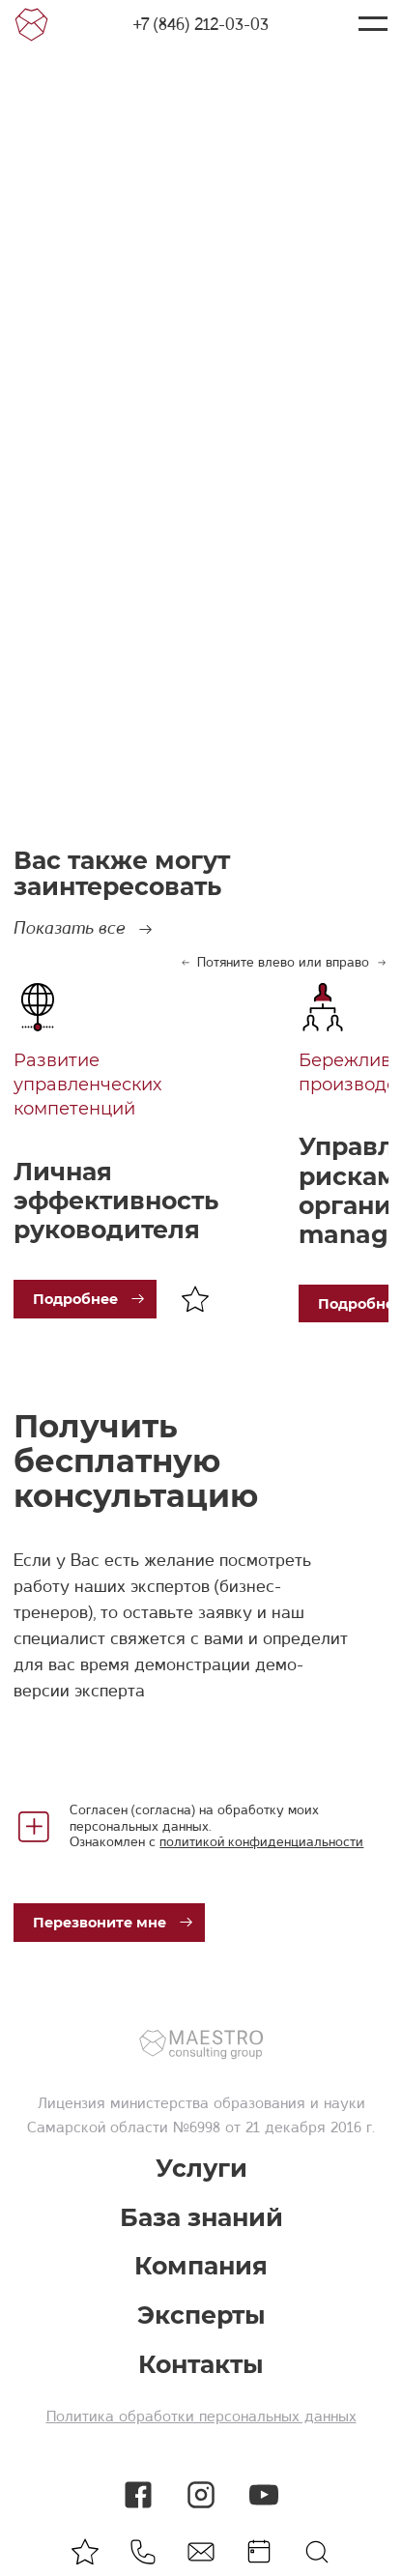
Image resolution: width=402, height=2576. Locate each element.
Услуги (201, 2169)
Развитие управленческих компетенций (87, 1084)
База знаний (201, 2218)
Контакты (201, 2365)
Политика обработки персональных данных (201, 2416)
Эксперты (201, 2315)
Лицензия (71, 2103)
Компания (201, 2266)
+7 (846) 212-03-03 (201, 24)
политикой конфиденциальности (261, 1841)
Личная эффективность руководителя (116, 1200)
